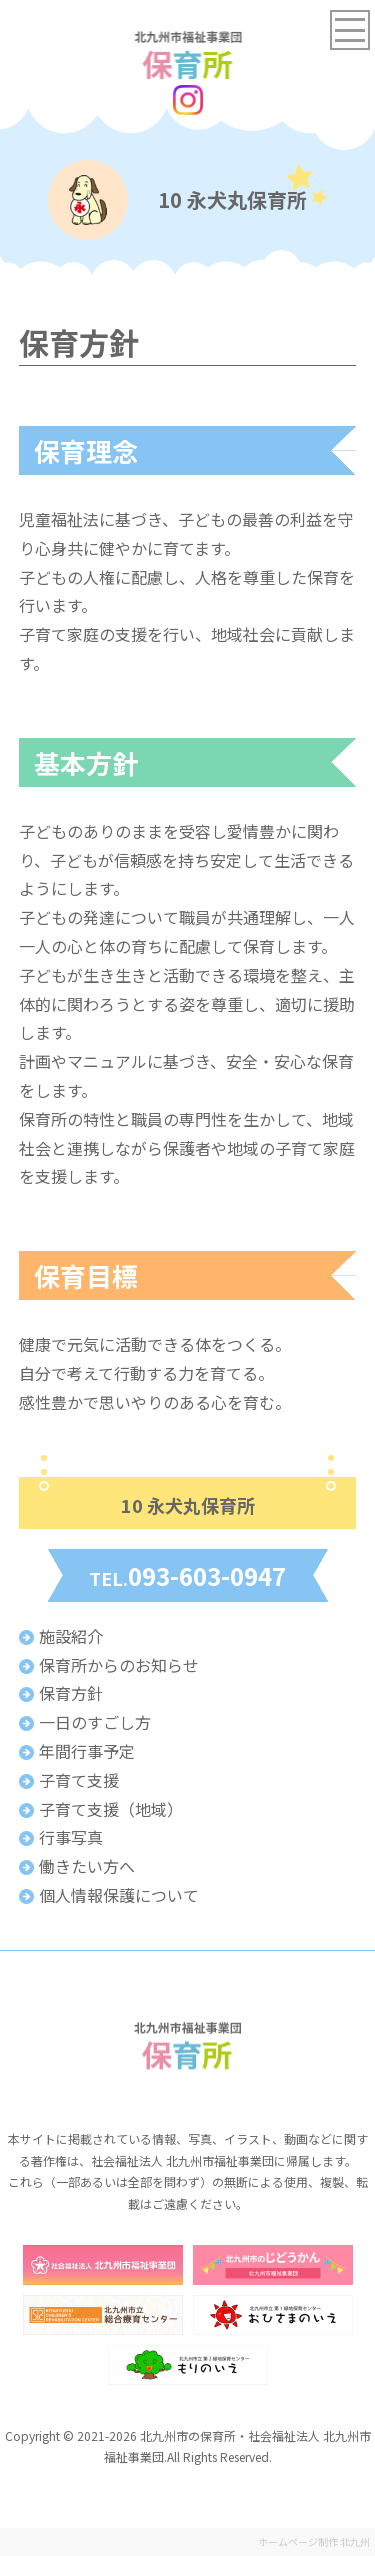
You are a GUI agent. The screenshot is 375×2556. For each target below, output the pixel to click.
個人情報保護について (119, 1895)
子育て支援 (79, 1780)
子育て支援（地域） (111, 1809)
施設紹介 (71, 1636)
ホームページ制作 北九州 (314, 2541)
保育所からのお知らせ (119, 1665)
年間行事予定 (87, 1751)
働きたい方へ (87, 1866)
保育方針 (71, 1693)
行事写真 (71, 1837)
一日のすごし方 (95, 1722)
